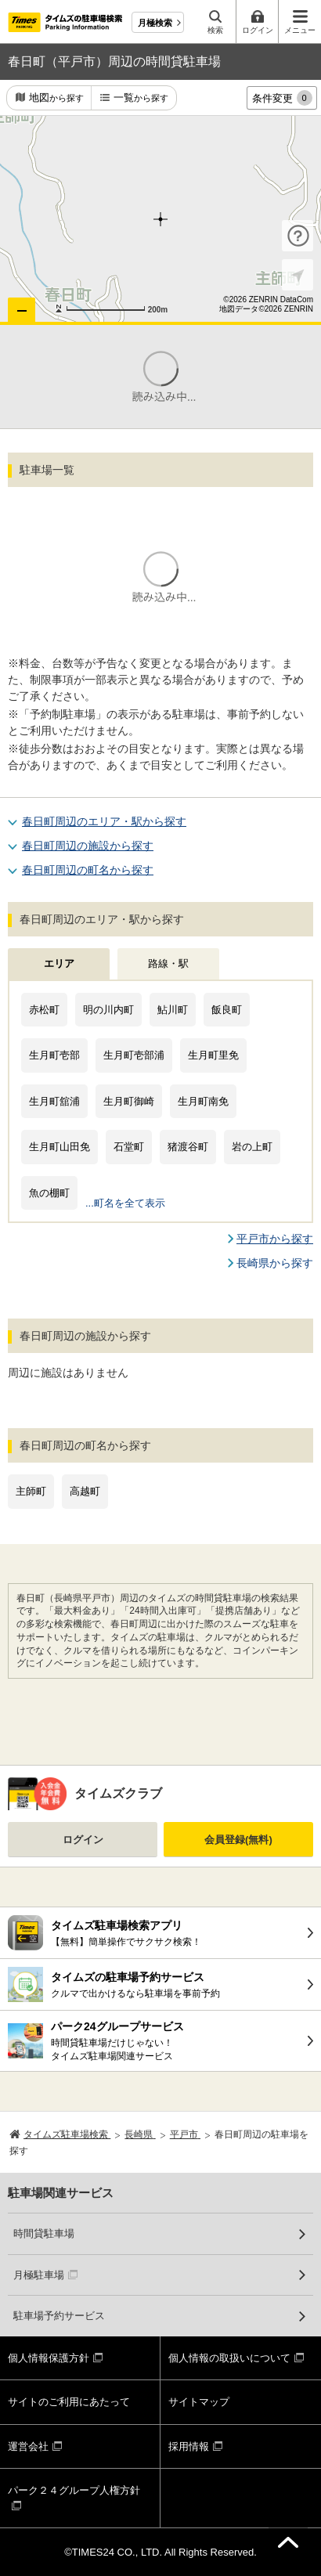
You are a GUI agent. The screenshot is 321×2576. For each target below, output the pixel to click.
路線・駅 (168, 963)
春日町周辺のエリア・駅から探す (104, 821)
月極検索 (155, 22)
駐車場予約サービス (59, 2316)
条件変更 (282, 98)
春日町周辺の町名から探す (87, 870)
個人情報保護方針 (48, 2358)
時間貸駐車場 (43, 2233)
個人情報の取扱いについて (229, 2358)
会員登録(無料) (238, 1839)
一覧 (141, 98)
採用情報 (188, 2446)
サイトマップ (198, 2402)
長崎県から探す (274, 1263)
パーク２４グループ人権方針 (74, 2490)
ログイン (83, 1839)
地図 (56, 98)
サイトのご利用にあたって (69, 2402)
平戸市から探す (274, 1238)
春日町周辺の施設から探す (87, 845)
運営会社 (28, 2446)
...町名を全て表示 (125, 1203)
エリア (59, 963)
